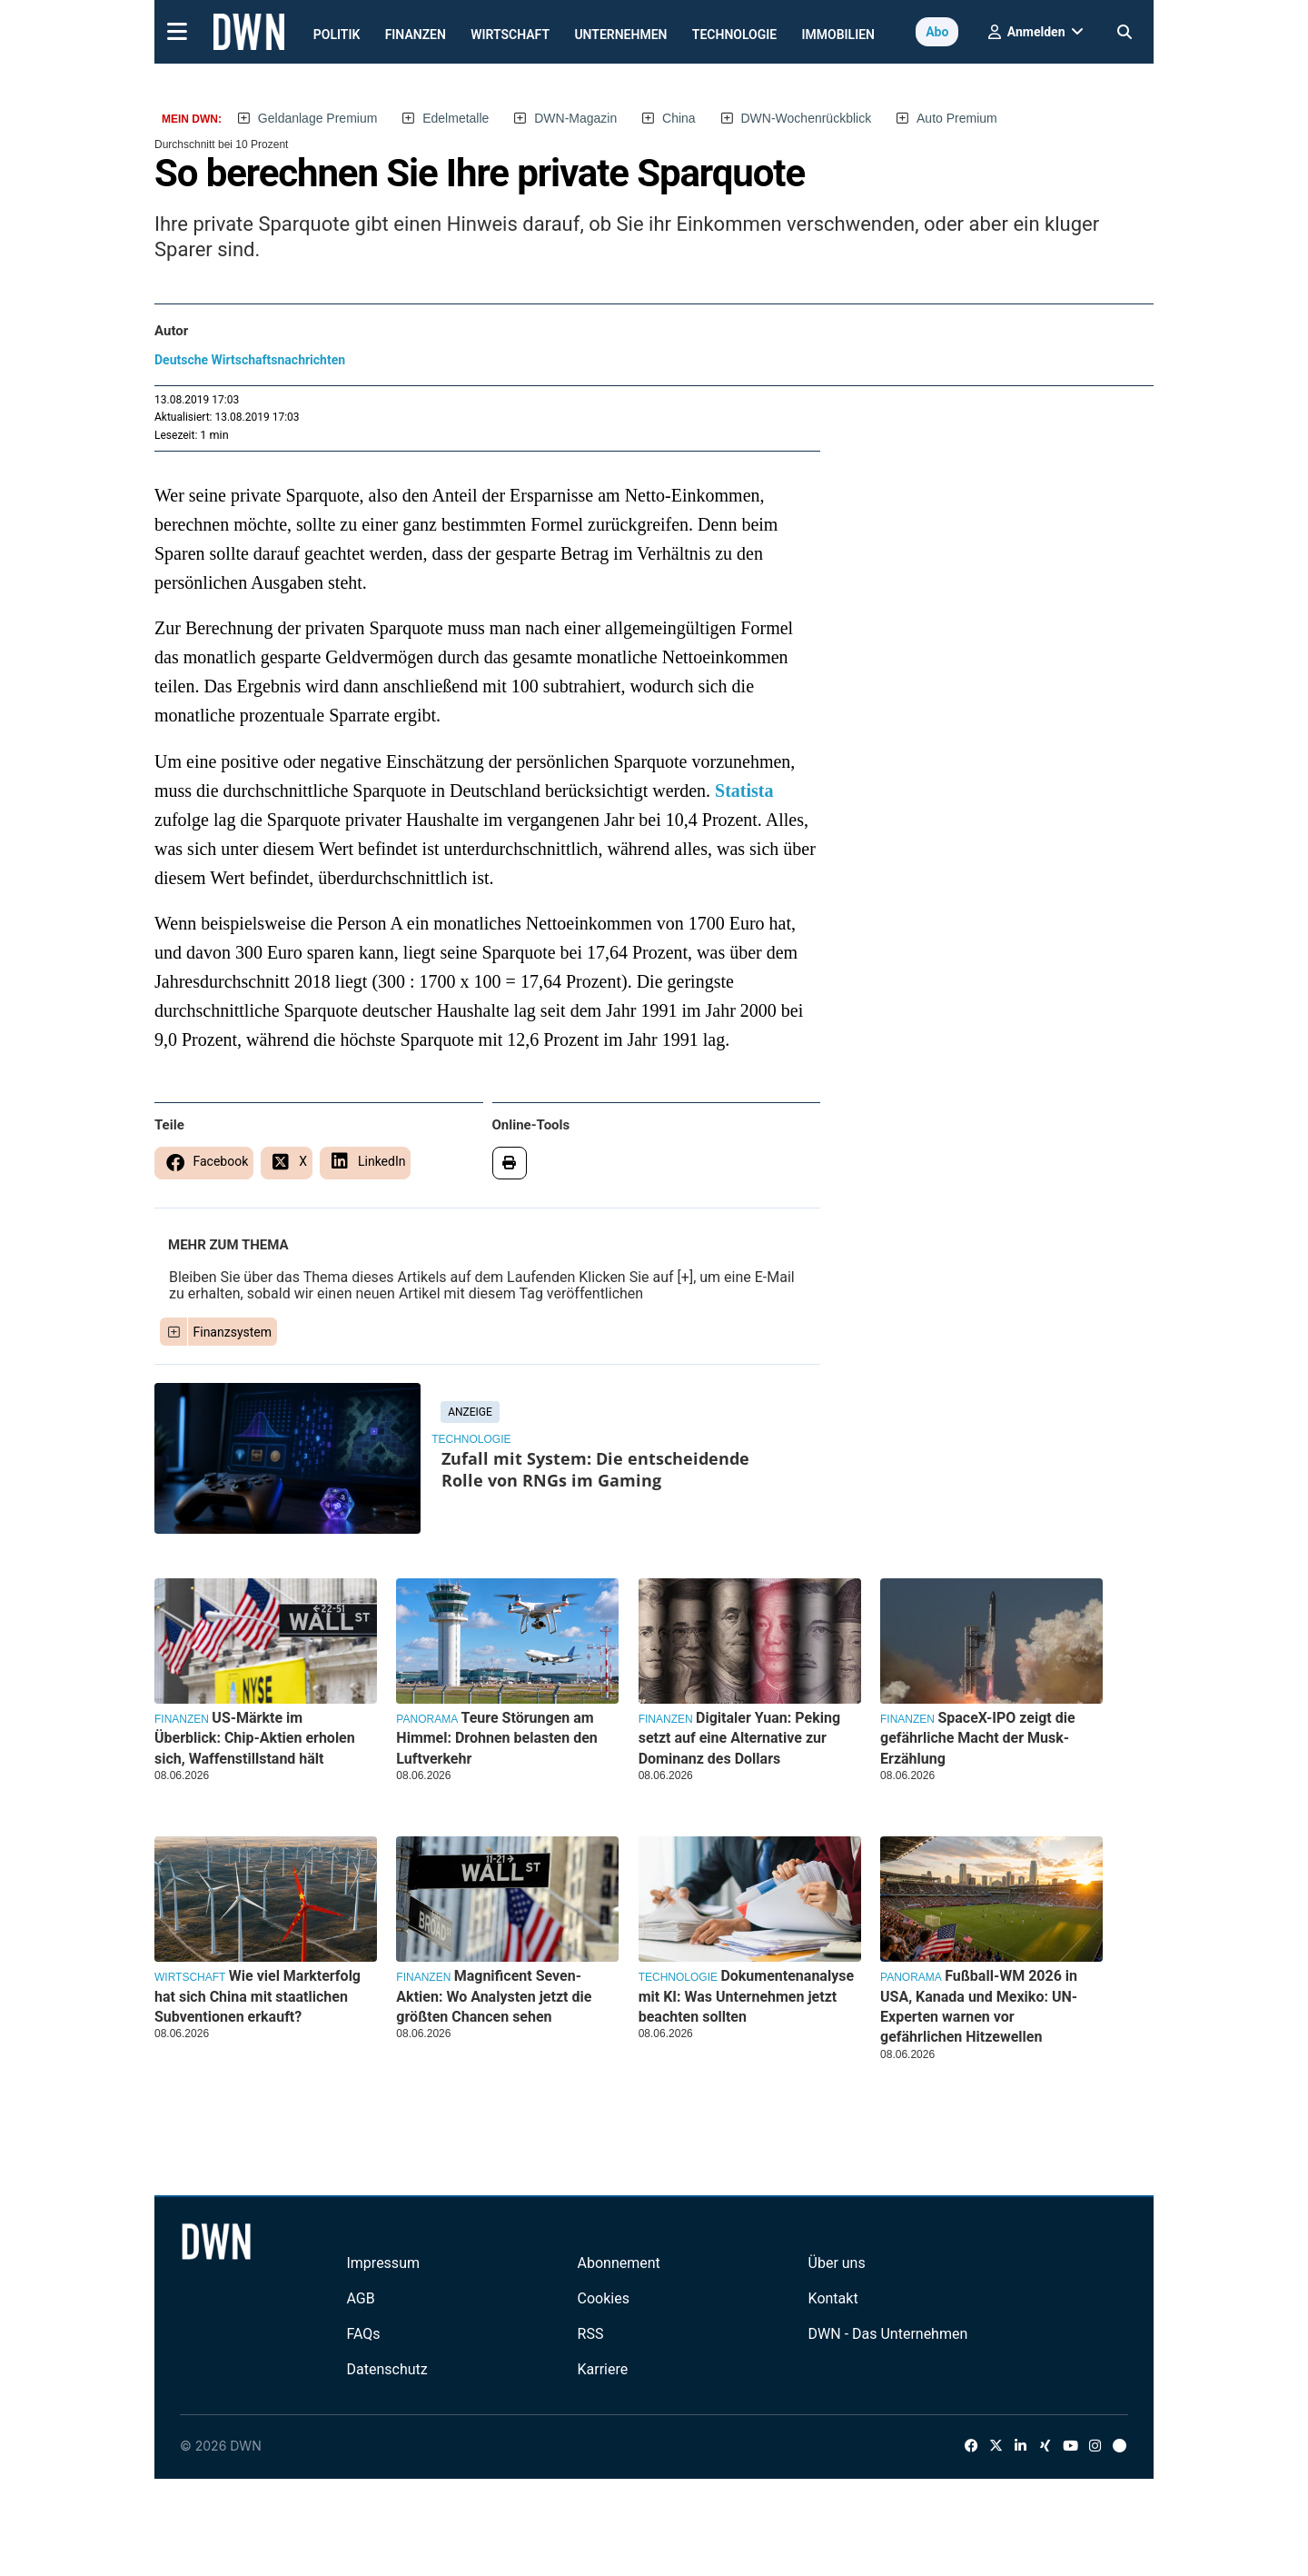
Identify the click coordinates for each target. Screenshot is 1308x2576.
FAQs (363, 2333)
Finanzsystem (232, 1332)
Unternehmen (620, 34)
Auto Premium (957, 118)
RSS (591, 2333)
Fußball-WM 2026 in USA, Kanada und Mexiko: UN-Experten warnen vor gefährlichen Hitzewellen (978, 2006)
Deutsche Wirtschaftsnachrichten (249, 360)
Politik (337, 34)
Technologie (734, 34)
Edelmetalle (455, 118)
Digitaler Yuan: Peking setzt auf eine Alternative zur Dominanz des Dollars (739, 1738)
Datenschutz (386, 2369)
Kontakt (833, 2298)
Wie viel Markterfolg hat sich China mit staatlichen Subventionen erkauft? (257, 1996)
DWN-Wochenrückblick (806, 118)
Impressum (383, 2263)
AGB (360, 2298)
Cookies (603, 2298)
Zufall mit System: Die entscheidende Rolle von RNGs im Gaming (595, 1469)
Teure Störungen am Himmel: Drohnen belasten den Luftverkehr (496, 1738)
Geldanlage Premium (318, 118)
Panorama (427, 1719)
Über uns (837, 2263)
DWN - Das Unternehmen (888, 2333)
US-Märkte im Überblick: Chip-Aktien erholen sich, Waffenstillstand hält (254, 1738)
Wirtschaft (510, 34)
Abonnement (619, 2263)
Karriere (603, 2369)
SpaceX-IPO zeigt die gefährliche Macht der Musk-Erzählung (977, 1738)
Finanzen (415, 34)
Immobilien (839, 34)
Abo (937, 32)
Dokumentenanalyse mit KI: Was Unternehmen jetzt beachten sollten (746, 1996)
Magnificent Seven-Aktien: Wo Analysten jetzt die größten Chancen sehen (493, 1996)
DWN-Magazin (575, 118)
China (679, 118)
